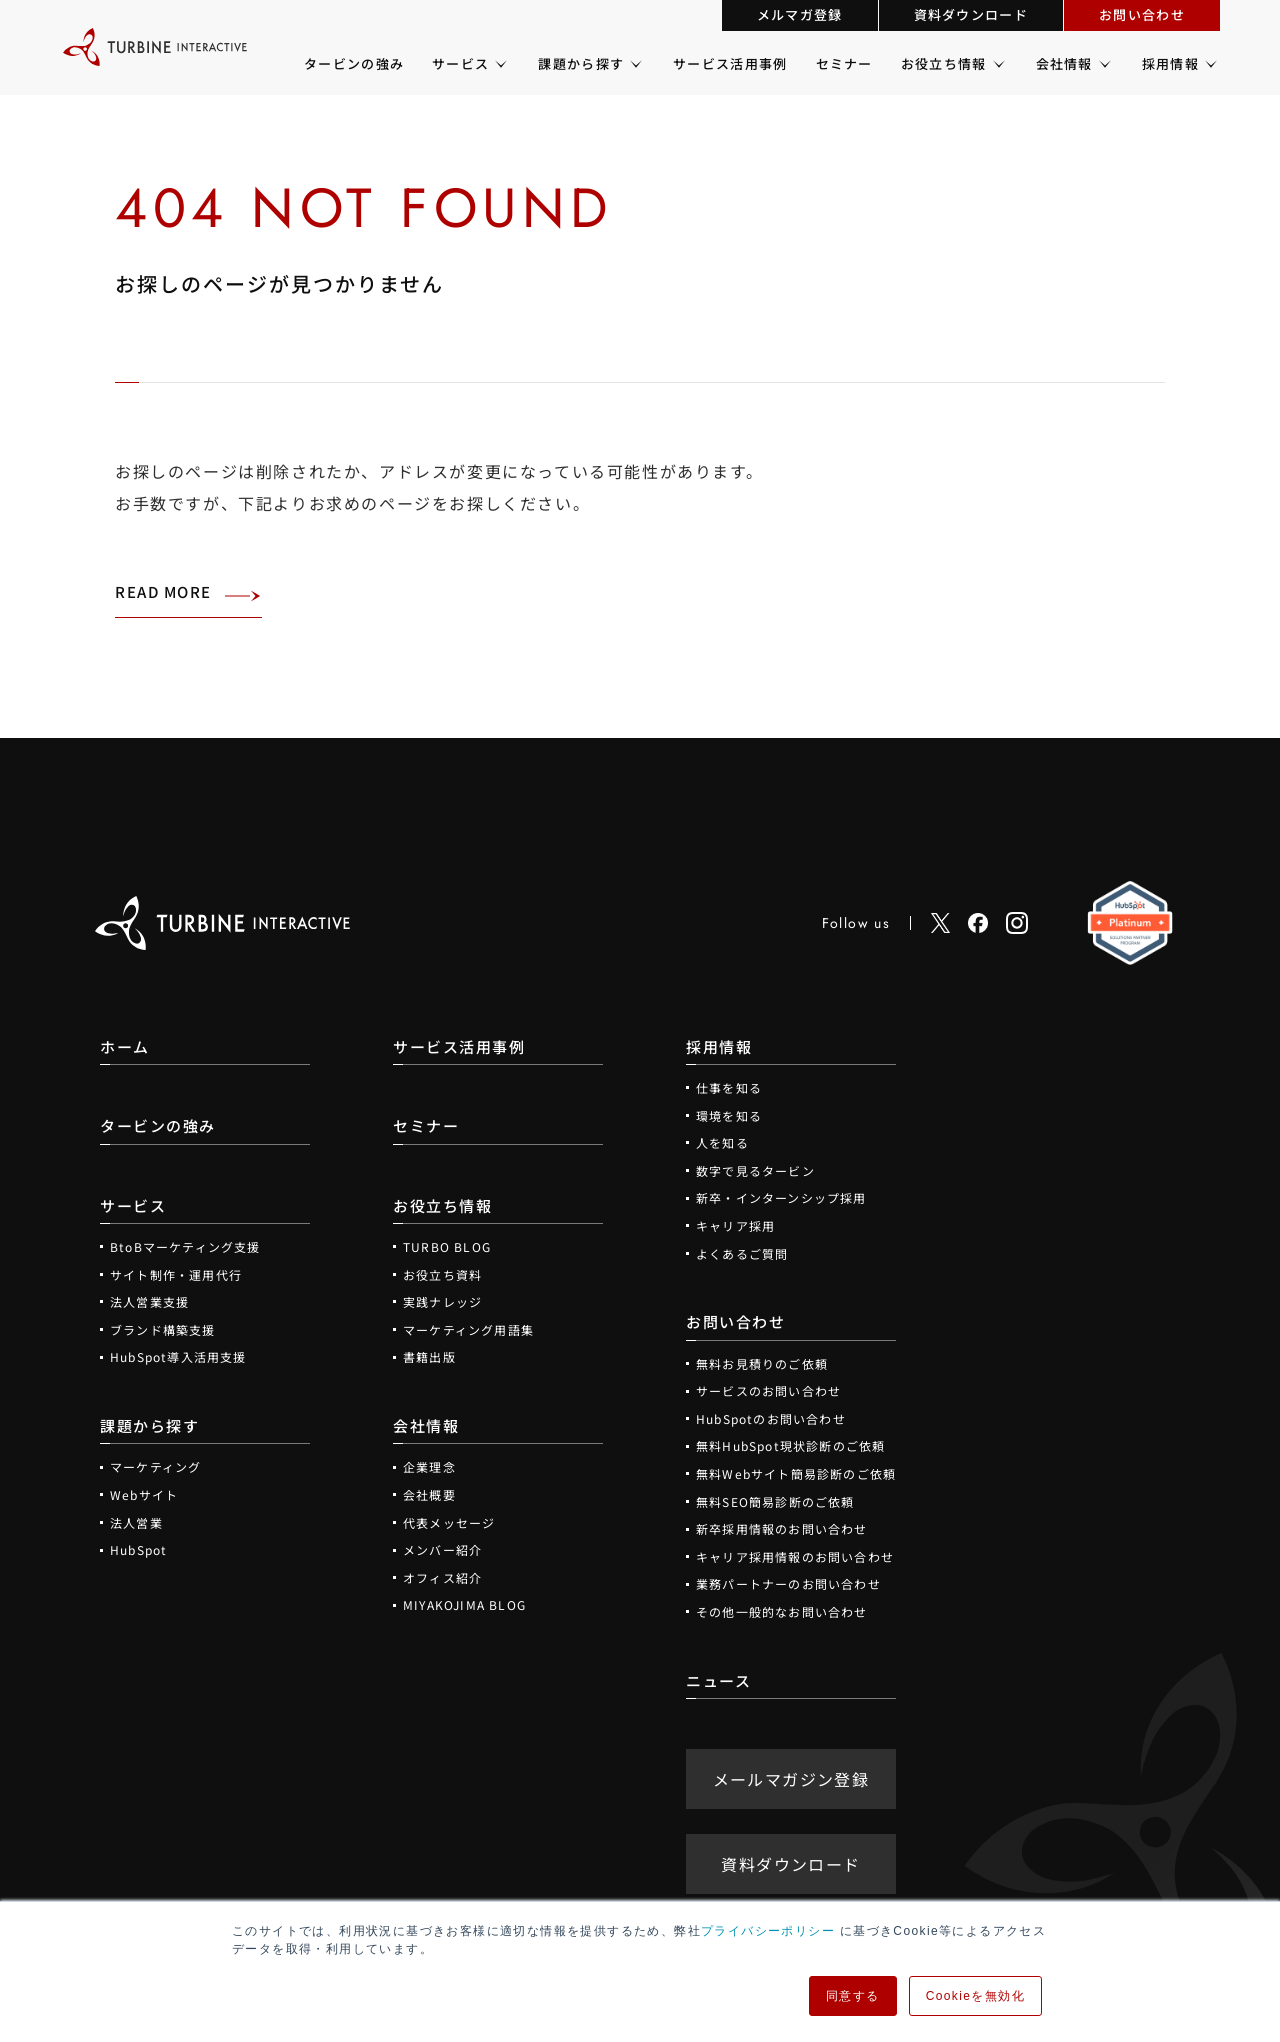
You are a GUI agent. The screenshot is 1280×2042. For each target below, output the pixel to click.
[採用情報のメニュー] (1209, 64)
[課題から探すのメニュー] (634, 64)
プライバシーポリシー (768, 1931)
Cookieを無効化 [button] (975, 1996)
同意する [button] (853, 1996)
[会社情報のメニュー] (1103, 64)
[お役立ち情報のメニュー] (997, 64)
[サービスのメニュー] (499, 64)
